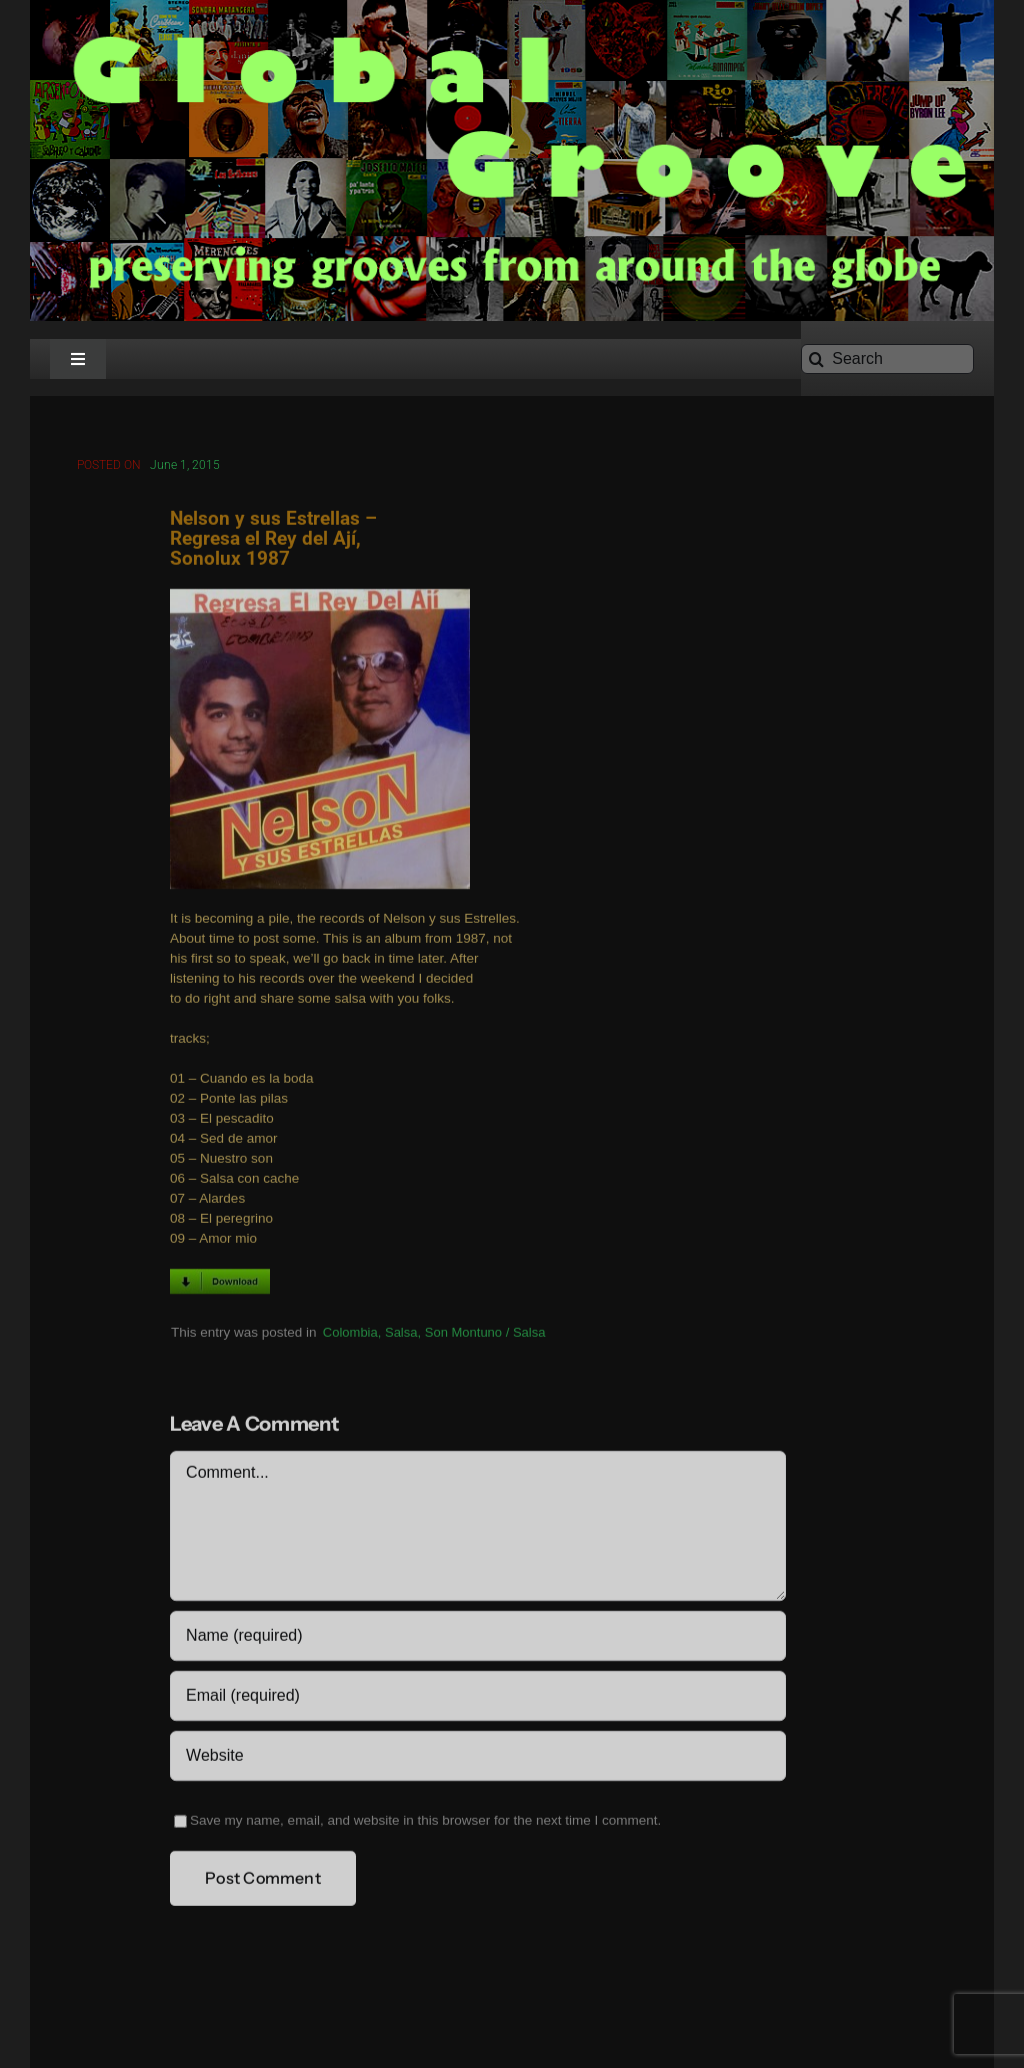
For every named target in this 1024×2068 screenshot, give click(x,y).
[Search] (887, 359)
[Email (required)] (477, 1699)
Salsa (401, 1334)
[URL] (477, 1759)
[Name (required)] (477, 1639)
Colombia (350, 1334)
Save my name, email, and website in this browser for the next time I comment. (425, 1823)
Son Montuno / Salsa (485, 1334)
